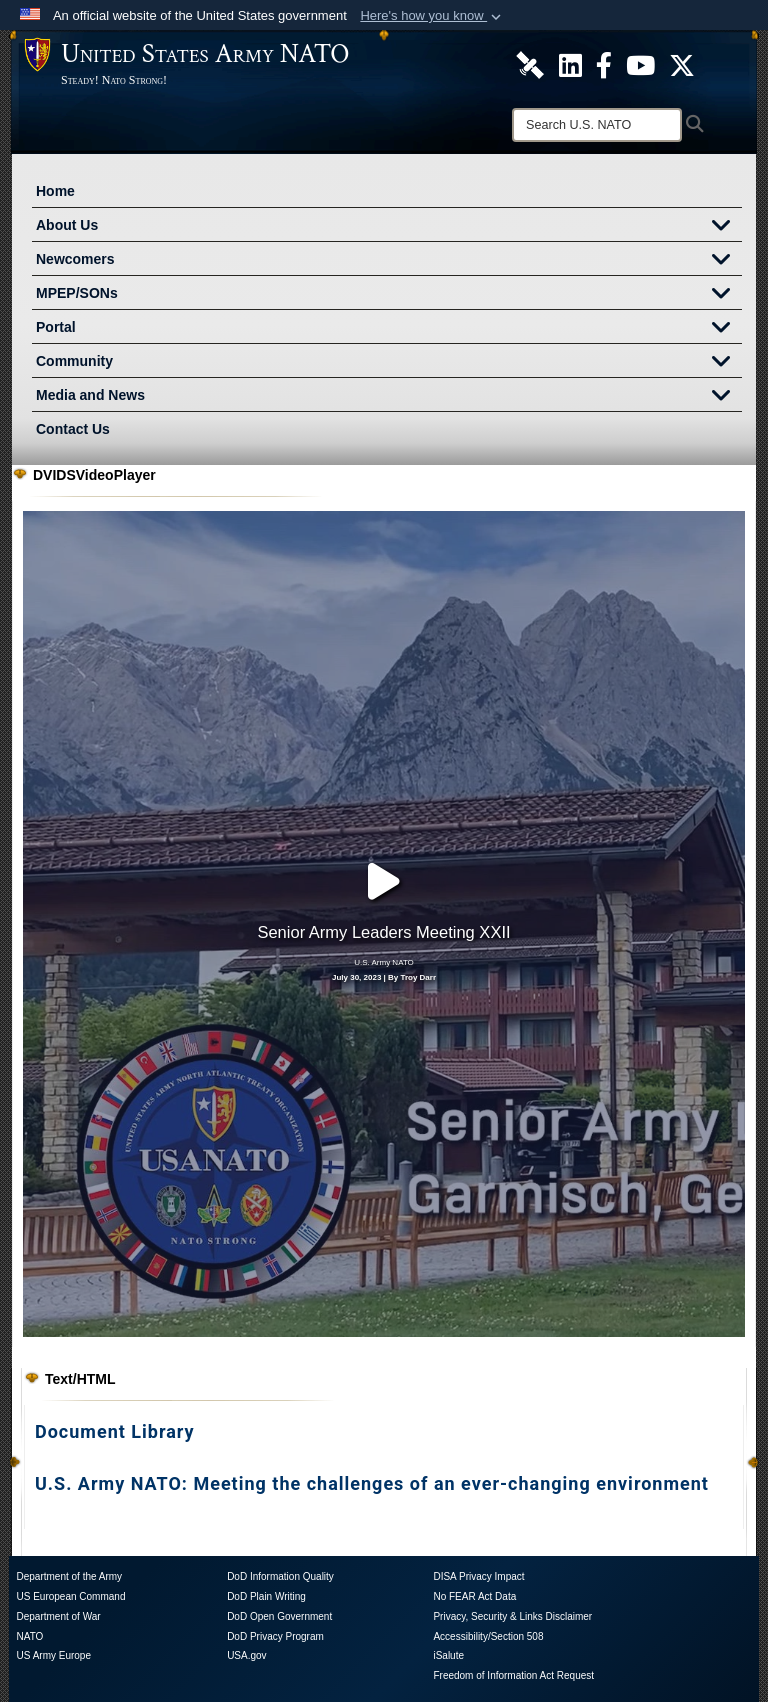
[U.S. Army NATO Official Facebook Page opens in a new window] (604, 64)
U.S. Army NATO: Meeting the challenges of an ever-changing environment (372, 1368)
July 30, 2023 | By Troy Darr (384, 920)
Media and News (389, 397)
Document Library (115, 1316)
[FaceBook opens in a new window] (434, 1644)
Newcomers (389, 261)
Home (55, 191)
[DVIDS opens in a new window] (284, 1639)
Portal (389, 329)
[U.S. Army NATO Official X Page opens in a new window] (682, 64)
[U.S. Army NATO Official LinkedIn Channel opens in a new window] (570, 64)
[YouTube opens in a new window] (484, 1644)
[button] (432, 16)
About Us (389, 227)
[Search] (597, 125)
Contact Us (73, 429)
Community (389, 363)
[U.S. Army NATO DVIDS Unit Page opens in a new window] (530, 64)
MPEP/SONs (389, 295)
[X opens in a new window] (384, 1644)
